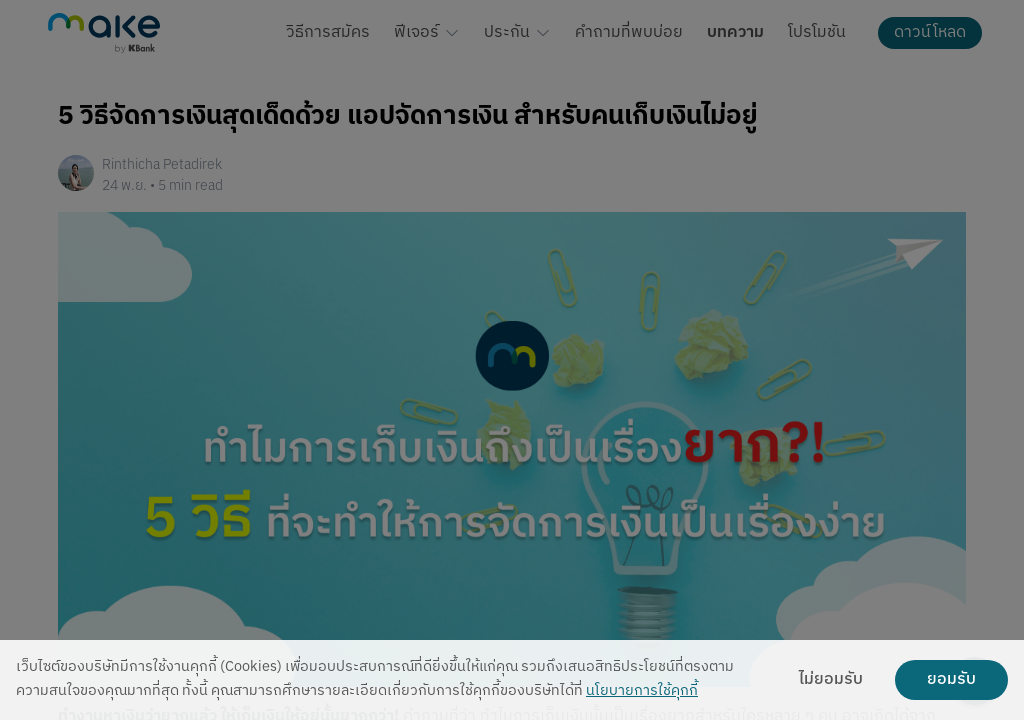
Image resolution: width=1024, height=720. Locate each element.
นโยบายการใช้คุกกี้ (642, 691)
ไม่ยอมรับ (831, 680)
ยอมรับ (951, 680)
